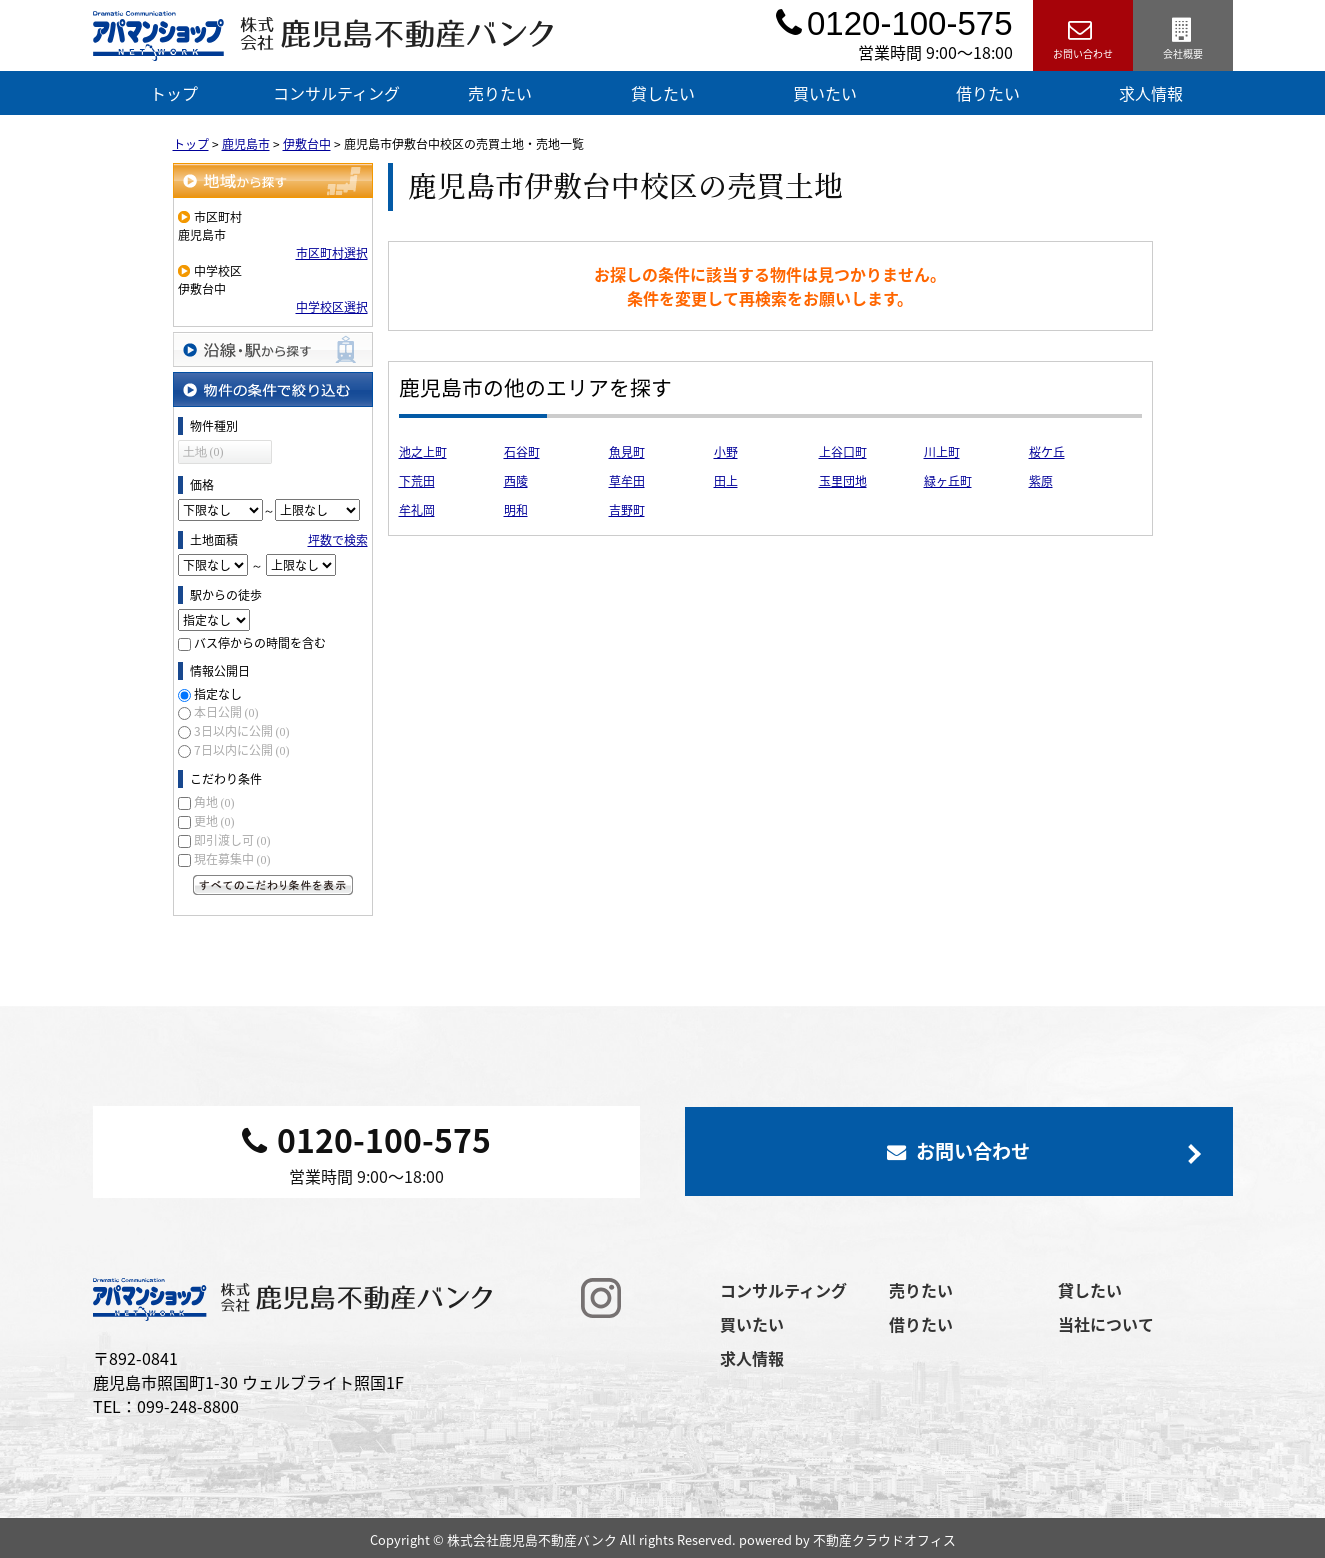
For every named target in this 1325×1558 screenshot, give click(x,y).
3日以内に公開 (242, 731)
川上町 (942, 452)
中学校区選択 (332, 307)
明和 (516, 510)
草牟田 (627, 481)
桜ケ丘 (1047, 452)
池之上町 (423, 452)
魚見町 (627, 452)
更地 (214, 821)
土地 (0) (203, 452)
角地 (214, 802)
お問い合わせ (1083, 35)
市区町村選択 (332, 253)
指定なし (218, 694)
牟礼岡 (417, 510)
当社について (1106, 1324)
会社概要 (1183, 35)
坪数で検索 (338, 540)
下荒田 (417, 481)
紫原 (1041, 481)
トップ (174, 93)
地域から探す (273, 180)
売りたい (500, 93)
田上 (726, 481)
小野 (726, 452)
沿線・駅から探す (273, 349)
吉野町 (627, 510)
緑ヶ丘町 (948, 481)
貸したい (663, 93)
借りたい (988, 93)
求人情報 (1151, 93)
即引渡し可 (232, 840)
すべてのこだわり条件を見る (273, 885)
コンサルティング (336, 93)
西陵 (516, 481)
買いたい (825, 93)
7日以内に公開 (242, 750)
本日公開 (226, 712)
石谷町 (522, 452)
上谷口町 (843, 452)
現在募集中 (232, 859)
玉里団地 (843, 481)
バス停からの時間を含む (260, 643)
